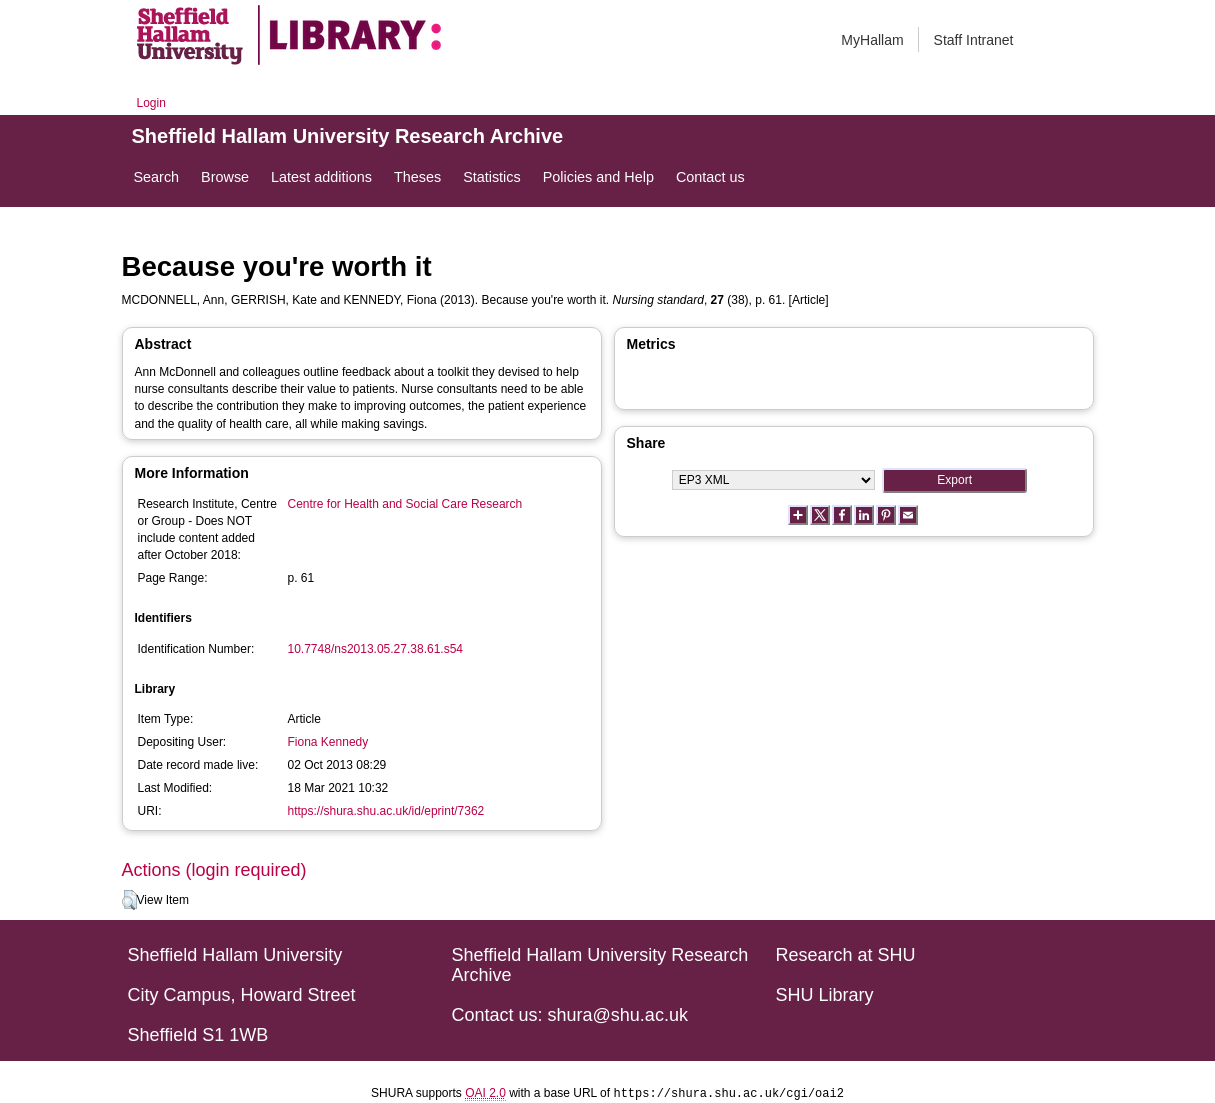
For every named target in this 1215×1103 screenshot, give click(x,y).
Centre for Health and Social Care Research (405, 504)
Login (151, 103)
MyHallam (872, 40)
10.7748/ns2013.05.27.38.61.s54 (376, 649)
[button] (129, 900)
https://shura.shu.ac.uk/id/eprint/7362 (386, 811)
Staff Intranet (974, 40)
